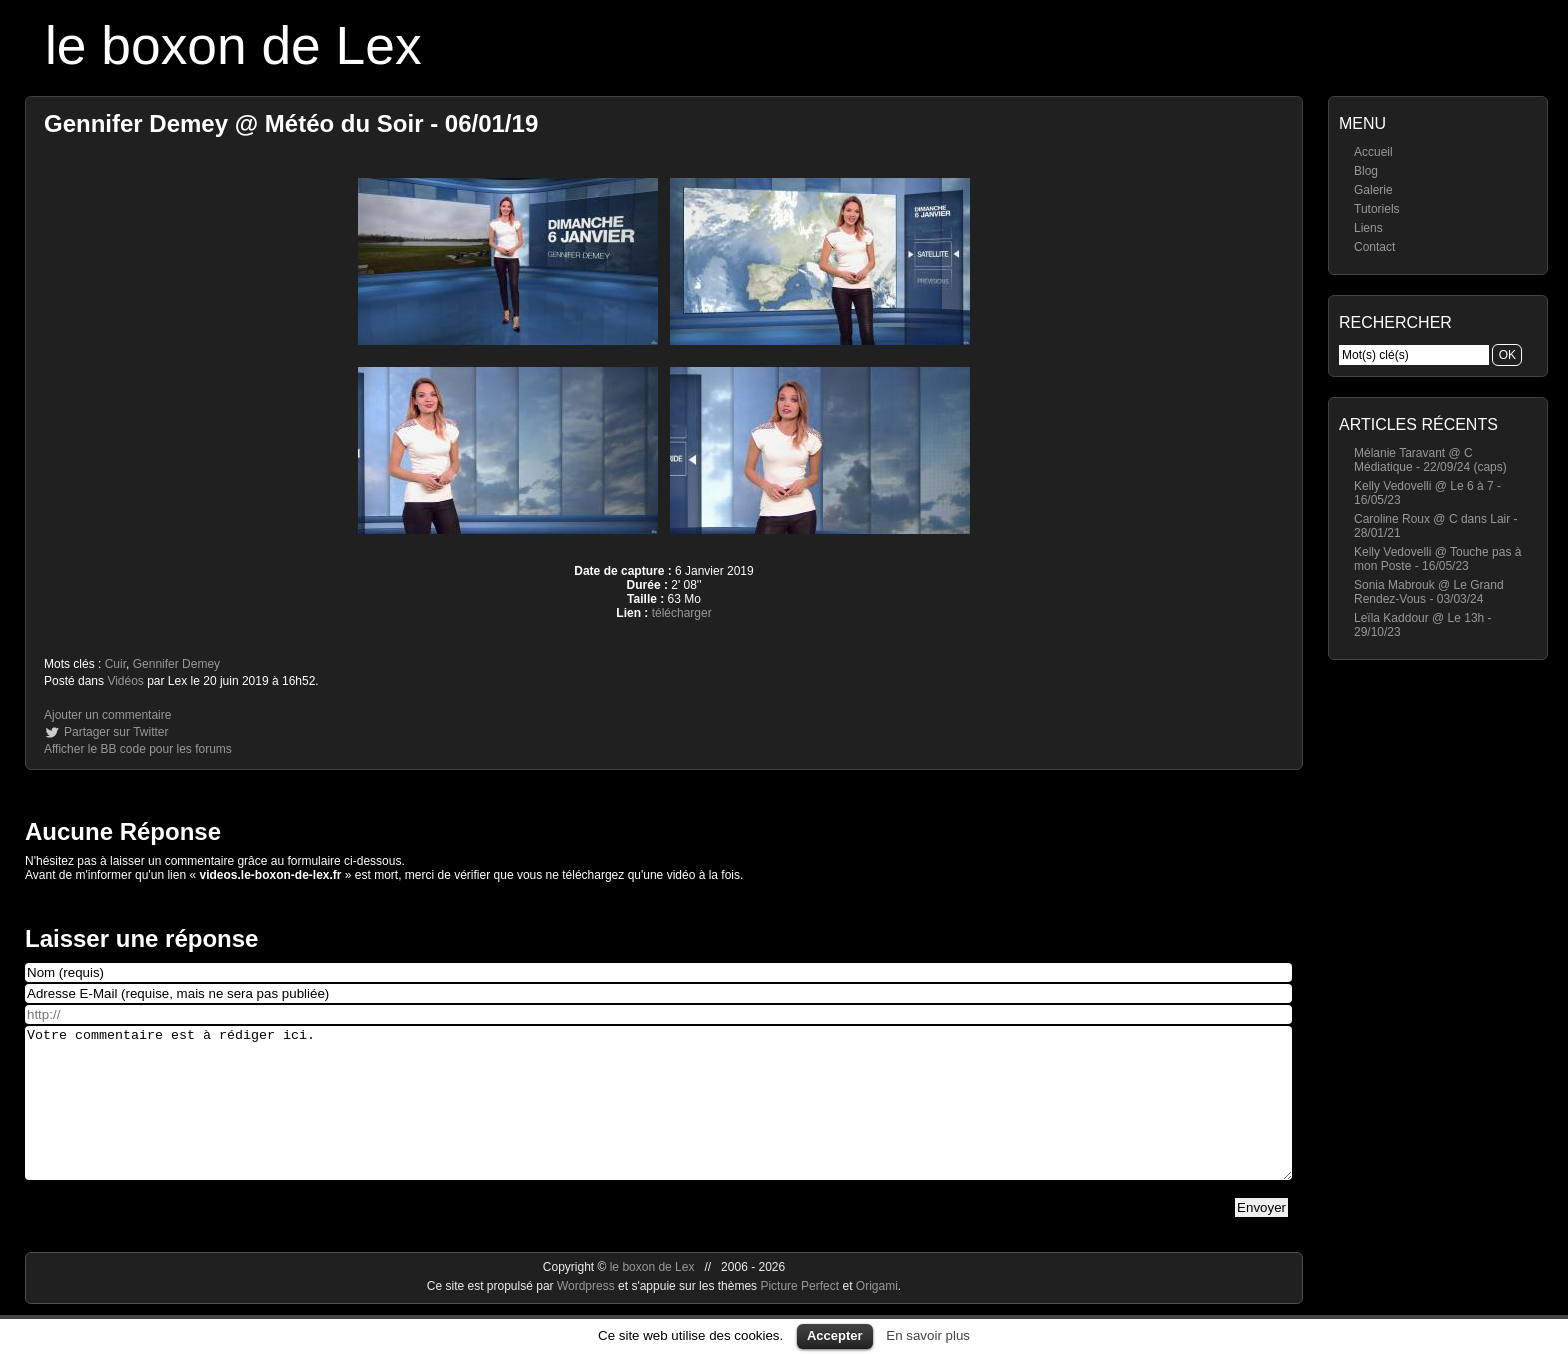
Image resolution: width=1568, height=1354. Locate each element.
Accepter (835, 1335)
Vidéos (125, 681)
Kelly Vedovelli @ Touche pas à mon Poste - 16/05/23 (1437, 559)
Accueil (1373, 152)
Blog (1366, 171)
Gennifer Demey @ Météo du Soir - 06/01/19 (291, 123)
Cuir (115, 664)
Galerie (1373, 190)
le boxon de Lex (233, 45)
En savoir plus (928, 1335)
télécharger (682, 613)
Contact (1374, 247)
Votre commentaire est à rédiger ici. (658, 1118)
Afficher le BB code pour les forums (138, 749)
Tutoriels (1377, 209)
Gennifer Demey (176, 664)
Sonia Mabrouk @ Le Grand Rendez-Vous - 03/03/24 (1429, 592)
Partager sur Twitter (116, 732)
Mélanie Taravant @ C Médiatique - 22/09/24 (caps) (1430, 460)
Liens (1368, 228)
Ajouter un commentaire (107, 715)
